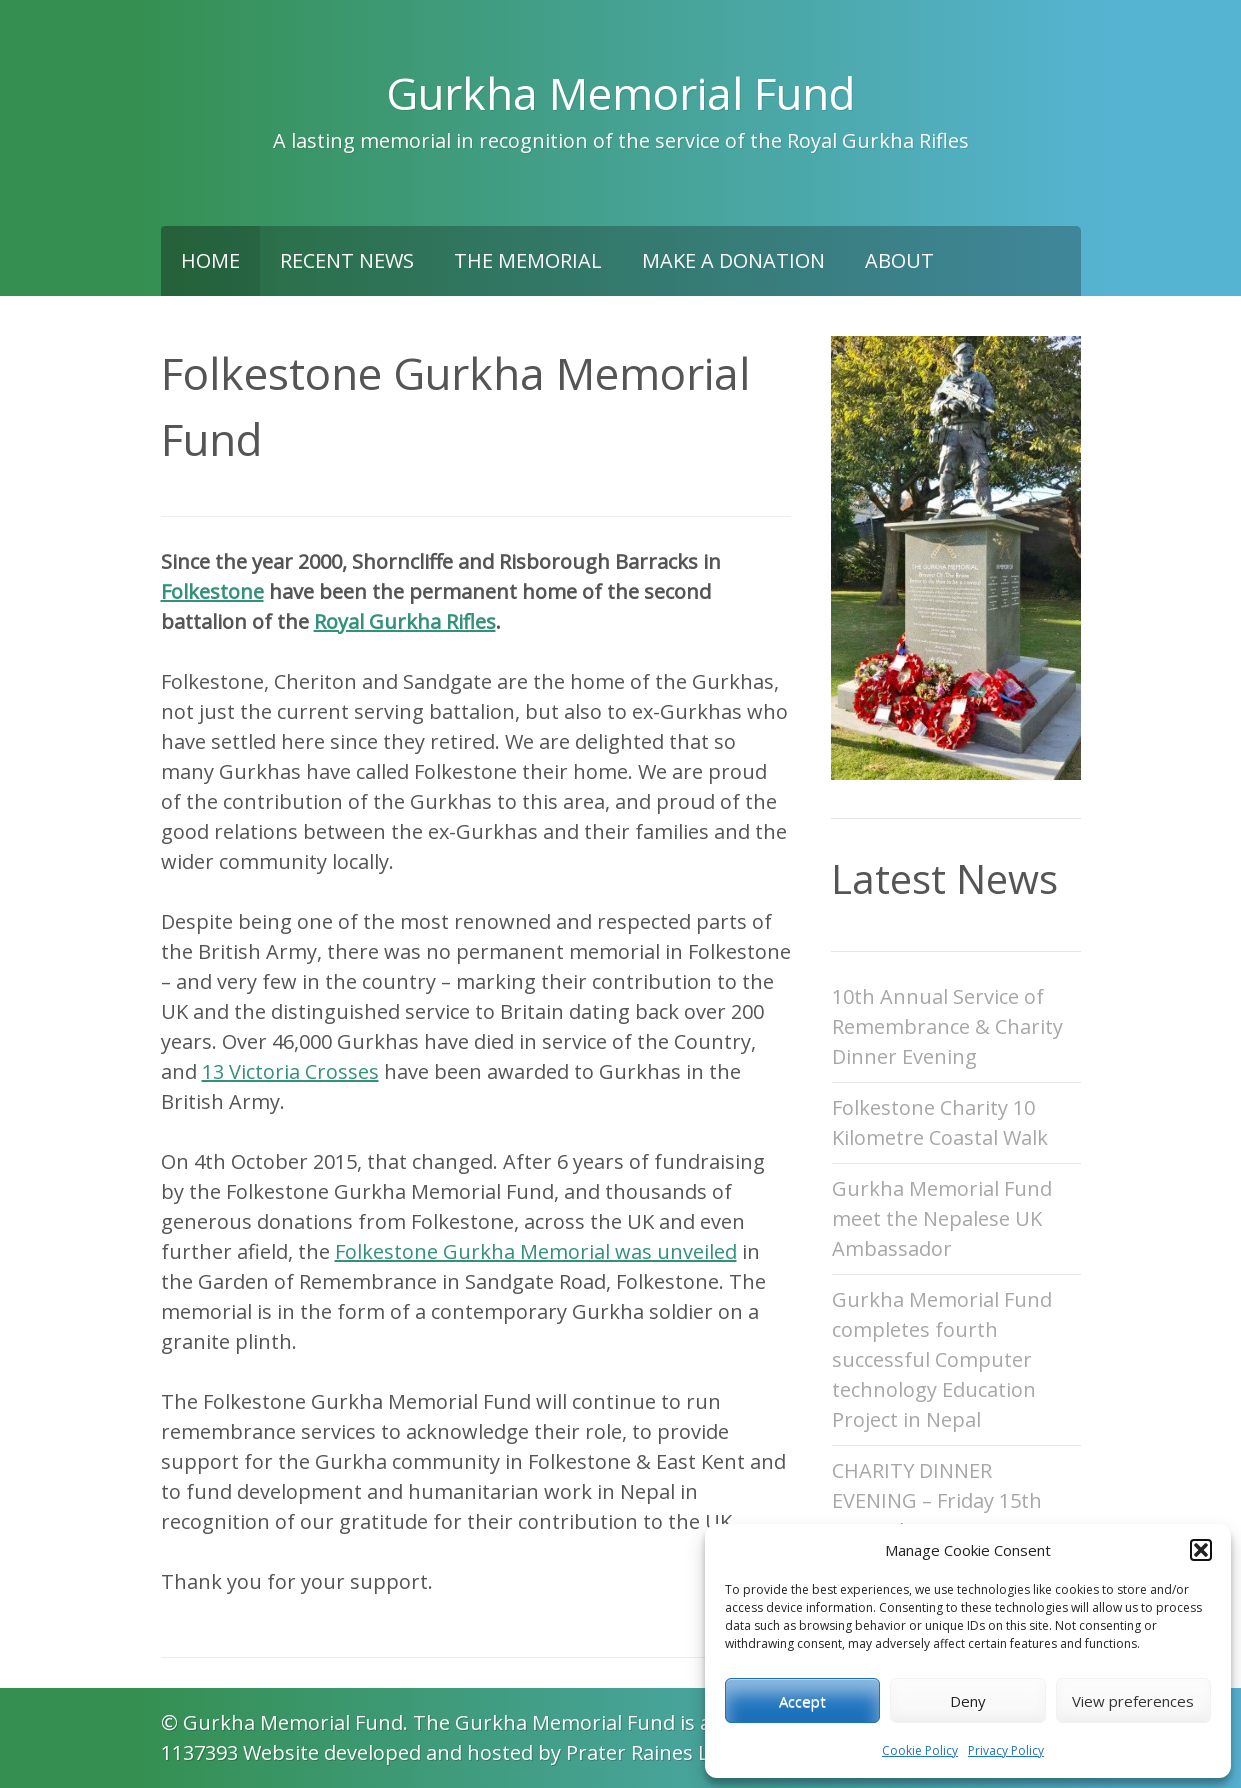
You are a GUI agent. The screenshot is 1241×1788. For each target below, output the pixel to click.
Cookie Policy (920, 1750)
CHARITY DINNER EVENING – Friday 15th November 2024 (937, 1500)
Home (210, 260)
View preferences (1133, 1701)
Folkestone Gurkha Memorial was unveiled (536, 1251)
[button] (1201, 1550)
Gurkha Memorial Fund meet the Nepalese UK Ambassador (942, 1218)
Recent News (347, 260)
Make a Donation (733, 260)
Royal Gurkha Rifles (405, 621)
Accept (802, 1701)
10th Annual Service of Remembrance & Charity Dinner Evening (947, 1026)
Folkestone (212, 591)
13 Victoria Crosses (290, 1071)
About (899, 260)
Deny (968, 1701)
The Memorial (528, 260)
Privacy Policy (1006, 1750)
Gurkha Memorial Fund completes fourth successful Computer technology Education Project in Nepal (942, 1359)
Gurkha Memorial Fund (620, 93)
